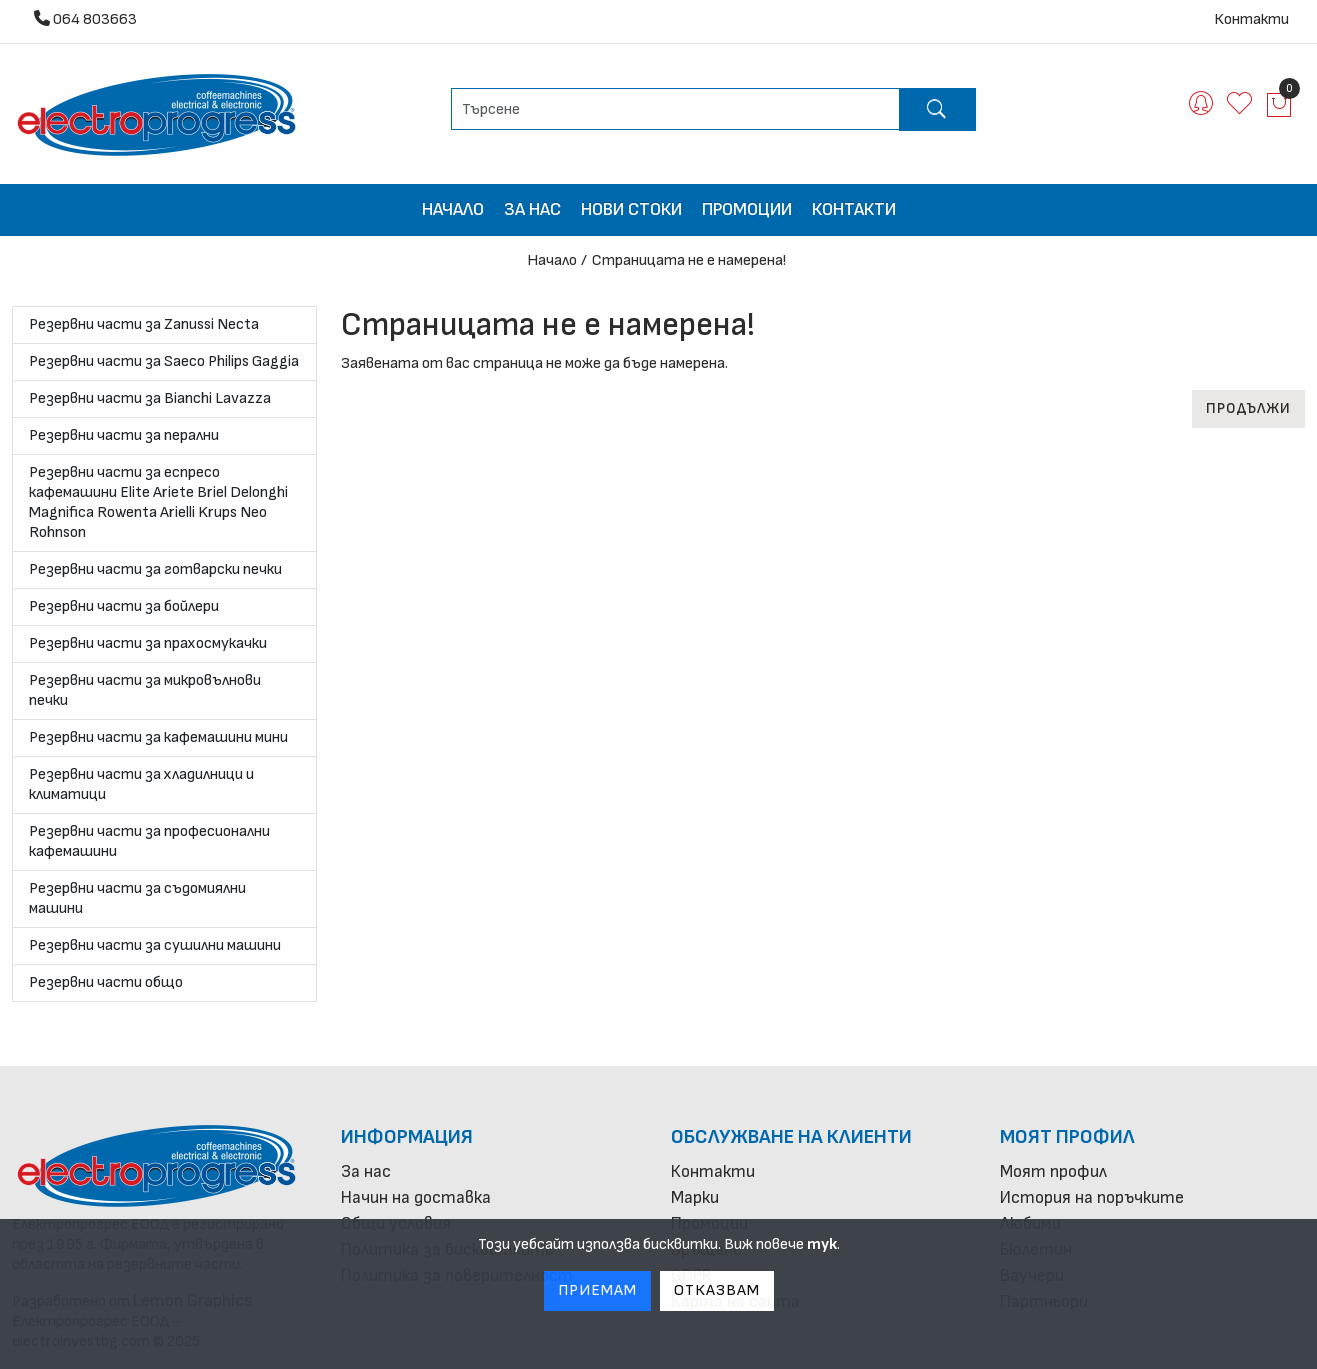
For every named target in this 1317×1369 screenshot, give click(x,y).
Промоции (747, 209)
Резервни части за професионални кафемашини (149, 841)
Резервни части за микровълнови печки (145, 690)
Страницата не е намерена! (689, 260)
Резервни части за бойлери (124, 606)
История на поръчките (1092, 1197)
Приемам (597, 1290)
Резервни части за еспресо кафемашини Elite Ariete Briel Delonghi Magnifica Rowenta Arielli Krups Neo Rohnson (158, 502)
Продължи (1248, 408)
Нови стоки (631, 209)
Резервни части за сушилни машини (155, 945)
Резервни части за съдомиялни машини (137, 898)
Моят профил (1067, 1137)
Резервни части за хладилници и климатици (141, 784)
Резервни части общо (106, 982)
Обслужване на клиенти (791, 1137)
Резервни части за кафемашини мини (158, 737)
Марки (695, 1197)
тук (822, 1244)
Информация (407, 1137)
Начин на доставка (416, 1197)
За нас (532, 209)
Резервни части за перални (124, 435)
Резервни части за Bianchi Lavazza (150, 398)
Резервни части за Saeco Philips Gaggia (164, 361)
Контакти (1251, 19)
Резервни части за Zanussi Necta (144, 324)
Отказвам (717, 1290)
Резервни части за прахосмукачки (148, 643)
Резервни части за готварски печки (155, 569)
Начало (453, 209)
